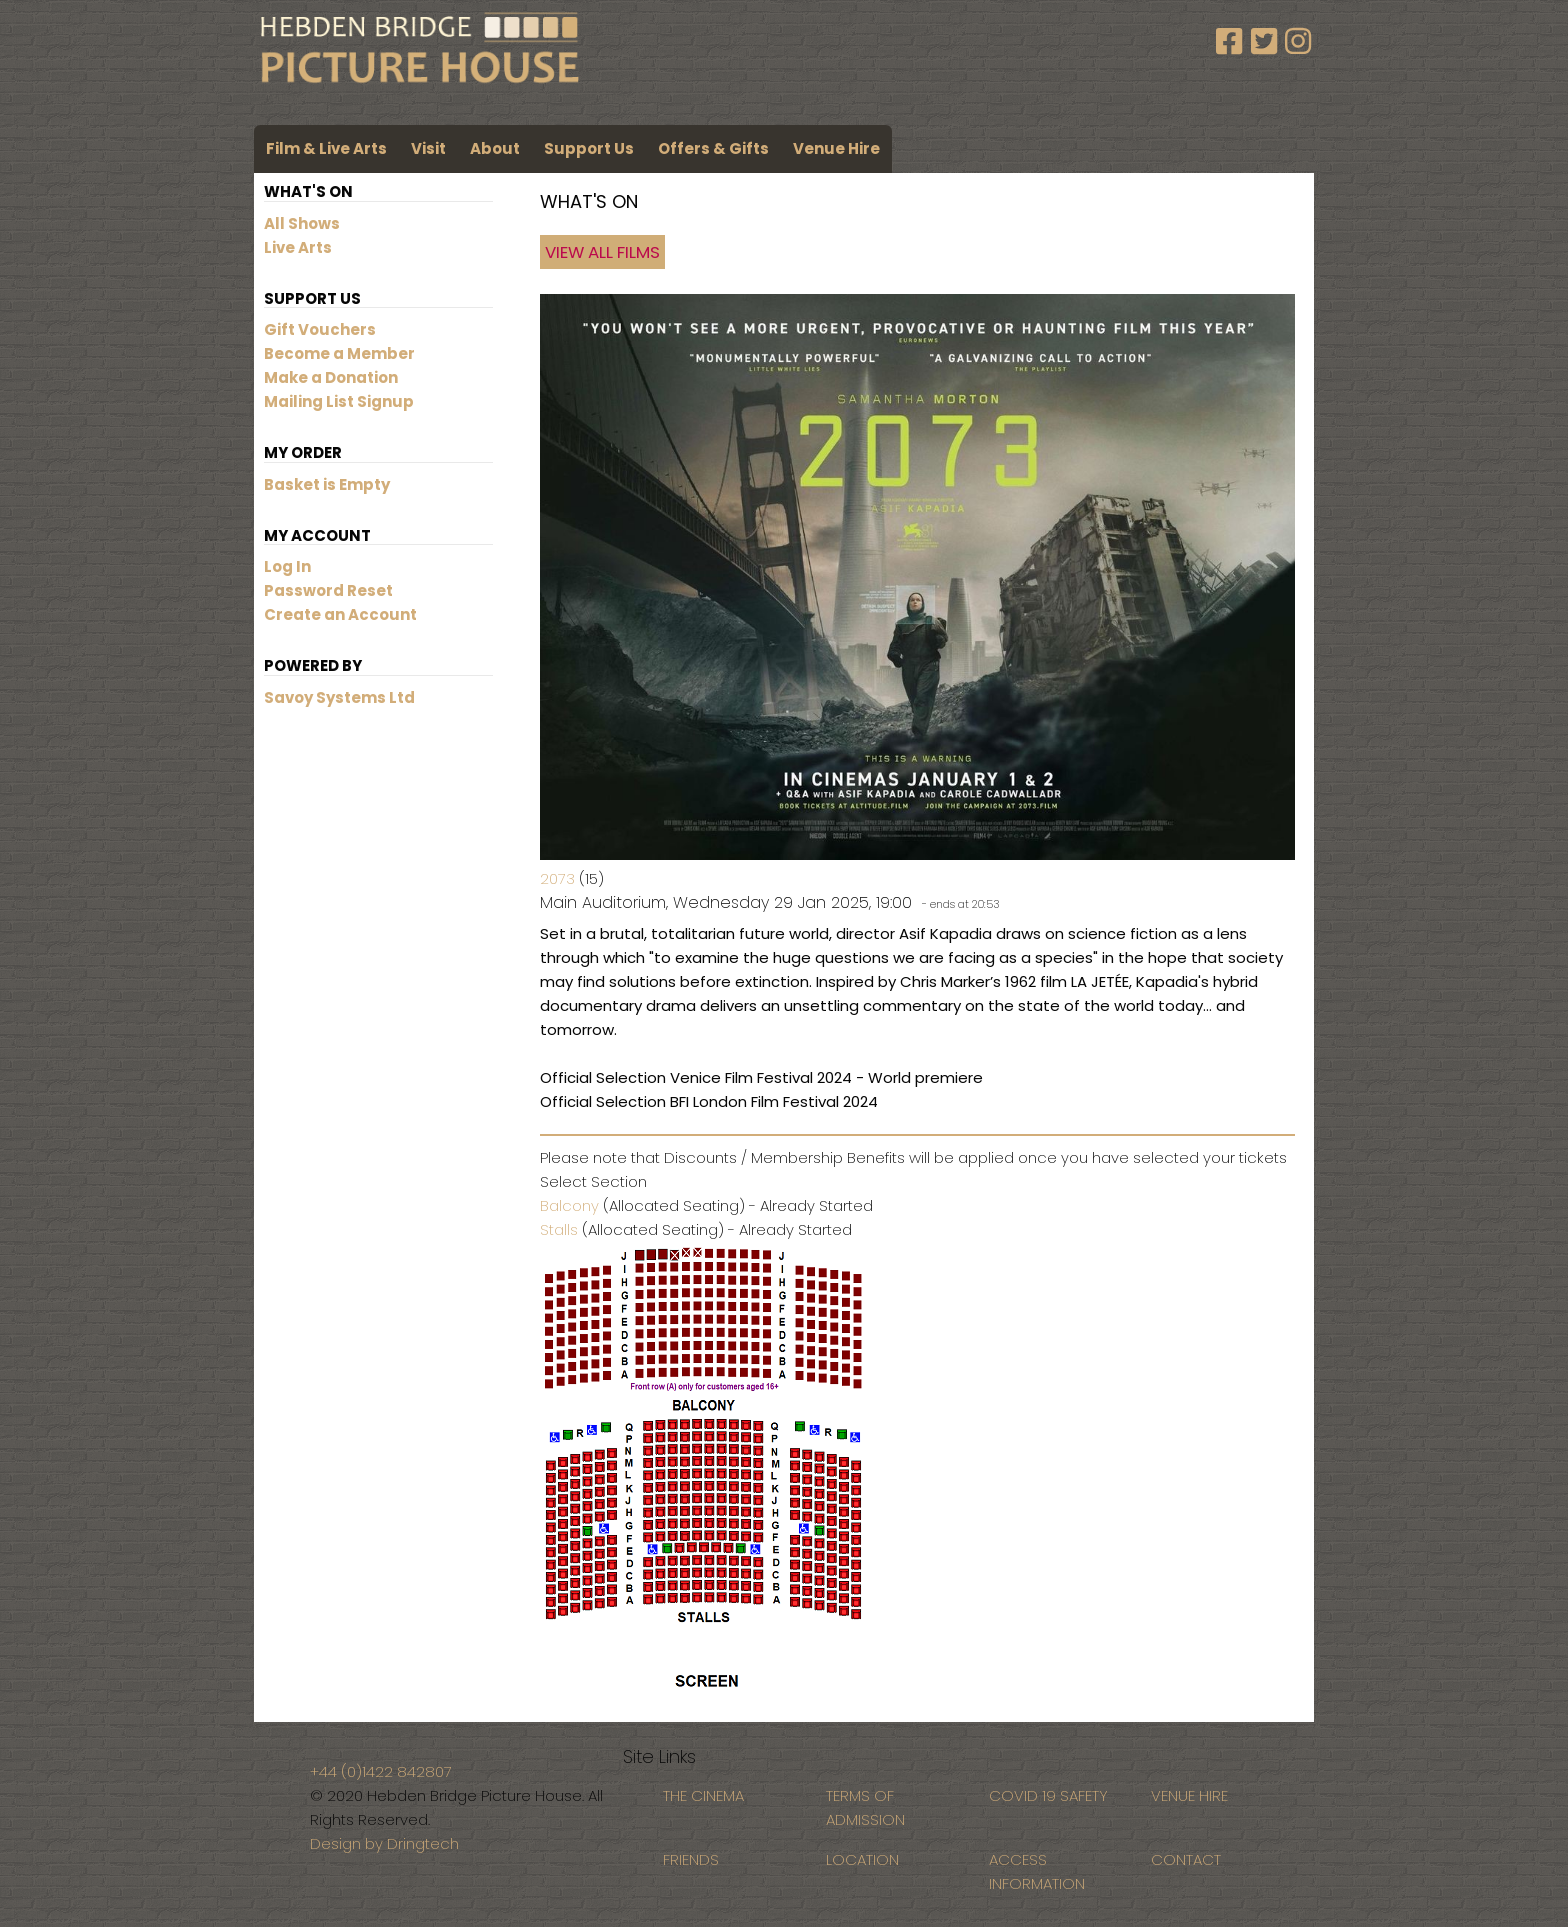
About (495, 148)
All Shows (302, 223)
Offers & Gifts (713, 148)
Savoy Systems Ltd (339, 697)
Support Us (589, 148)
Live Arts (298, 247)
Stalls (559, 1229)
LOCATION (862, 1859)
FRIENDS (691, 1859)
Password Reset (328, 590)
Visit (428, 148)
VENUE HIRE (1189, 1795)
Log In (287, 566)
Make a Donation (331, 377)
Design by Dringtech (384, 1843)
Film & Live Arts (326, 148)
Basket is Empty (327, 484)
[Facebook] (1233, 42)
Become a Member (339, 353)
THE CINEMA (703, 1795)
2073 (557, 878)
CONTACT (1186, 1859)
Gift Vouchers (320, 329)
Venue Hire (836, 148)
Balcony (569, 1205)
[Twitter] (1268, 42)
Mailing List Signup (339, 401)
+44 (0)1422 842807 (381, 1771)
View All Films (602, 252)
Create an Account (340, 614)
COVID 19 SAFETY (1048, 1795)
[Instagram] (1298, 42)
